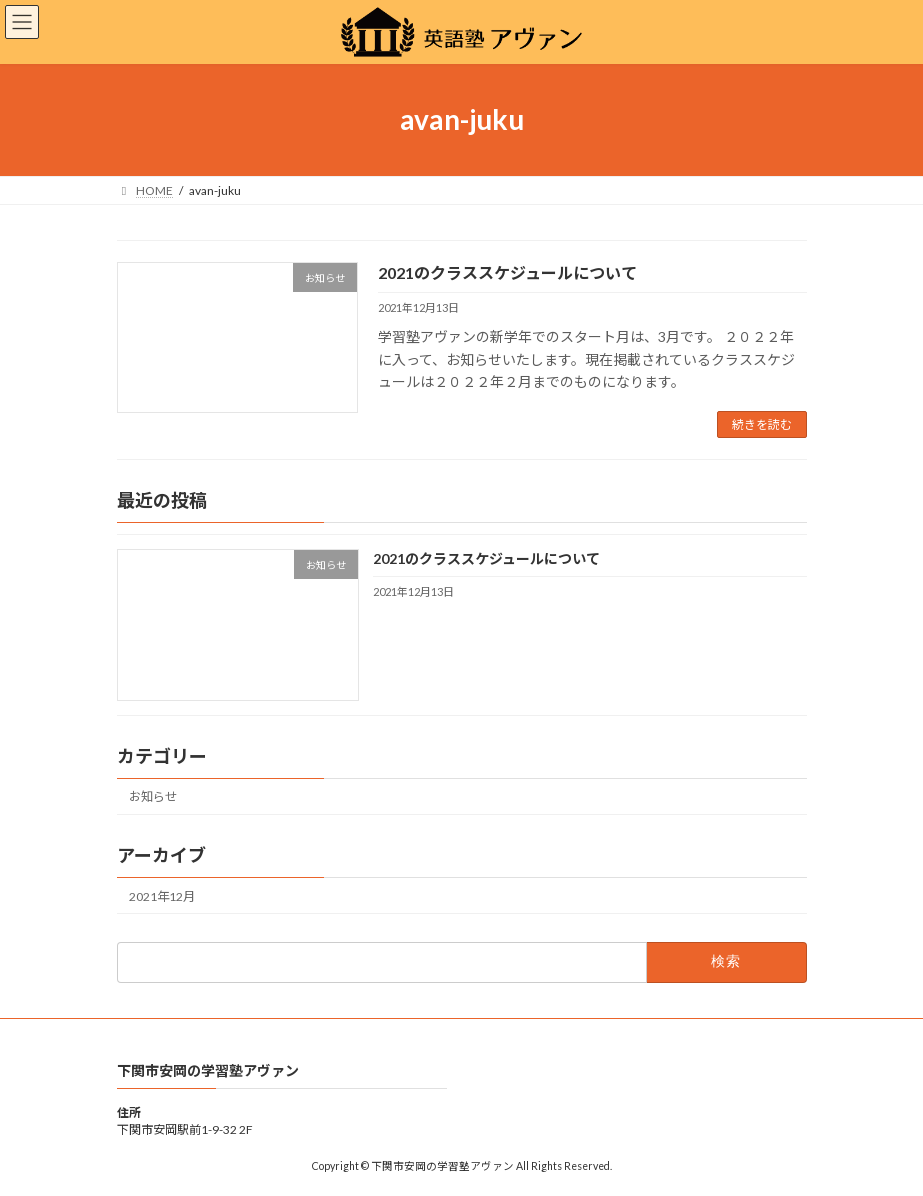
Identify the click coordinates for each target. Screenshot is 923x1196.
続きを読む (762, 424)
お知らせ (153, 797)
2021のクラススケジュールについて (507, 272)
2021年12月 (162, 896)
